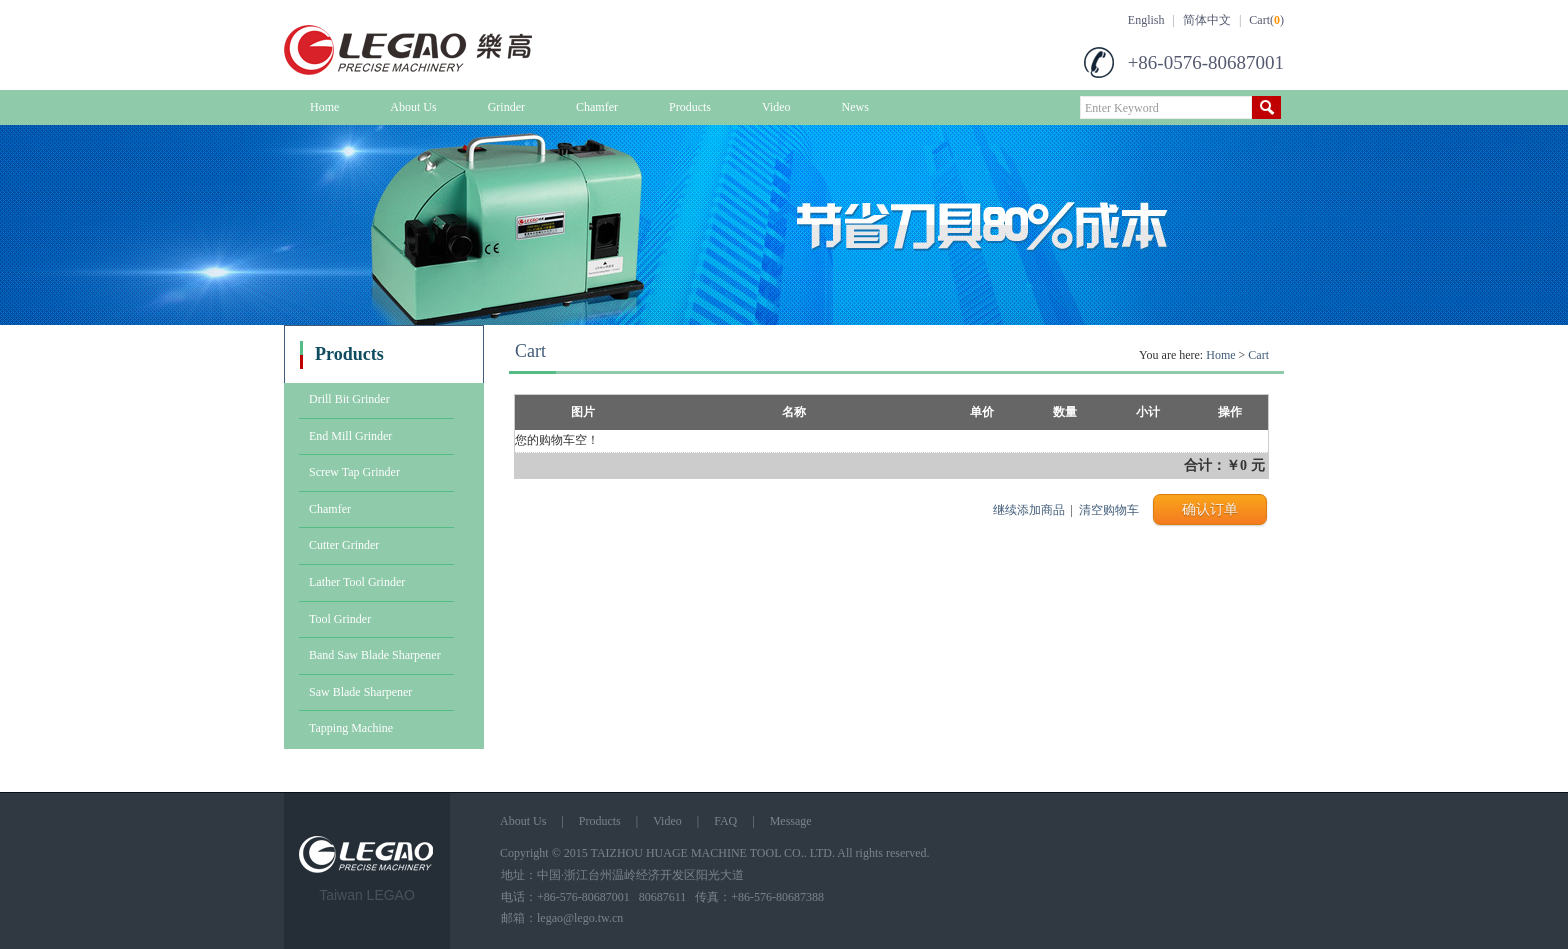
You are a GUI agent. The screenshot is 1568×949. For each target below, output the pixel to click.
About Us (413, 107)
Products (690, 107)
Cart (1258, 355)
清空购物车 (1109, 510)
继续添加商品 (1029, 510)
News (855, 107)
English (1146, 20)
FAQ (725, 821)
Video (776, 107)
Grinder (506, 107)
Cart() (1266, 20)
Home (324, 107)
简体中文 (1207, 20)
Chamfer (597, 107)
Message (791, 821)
